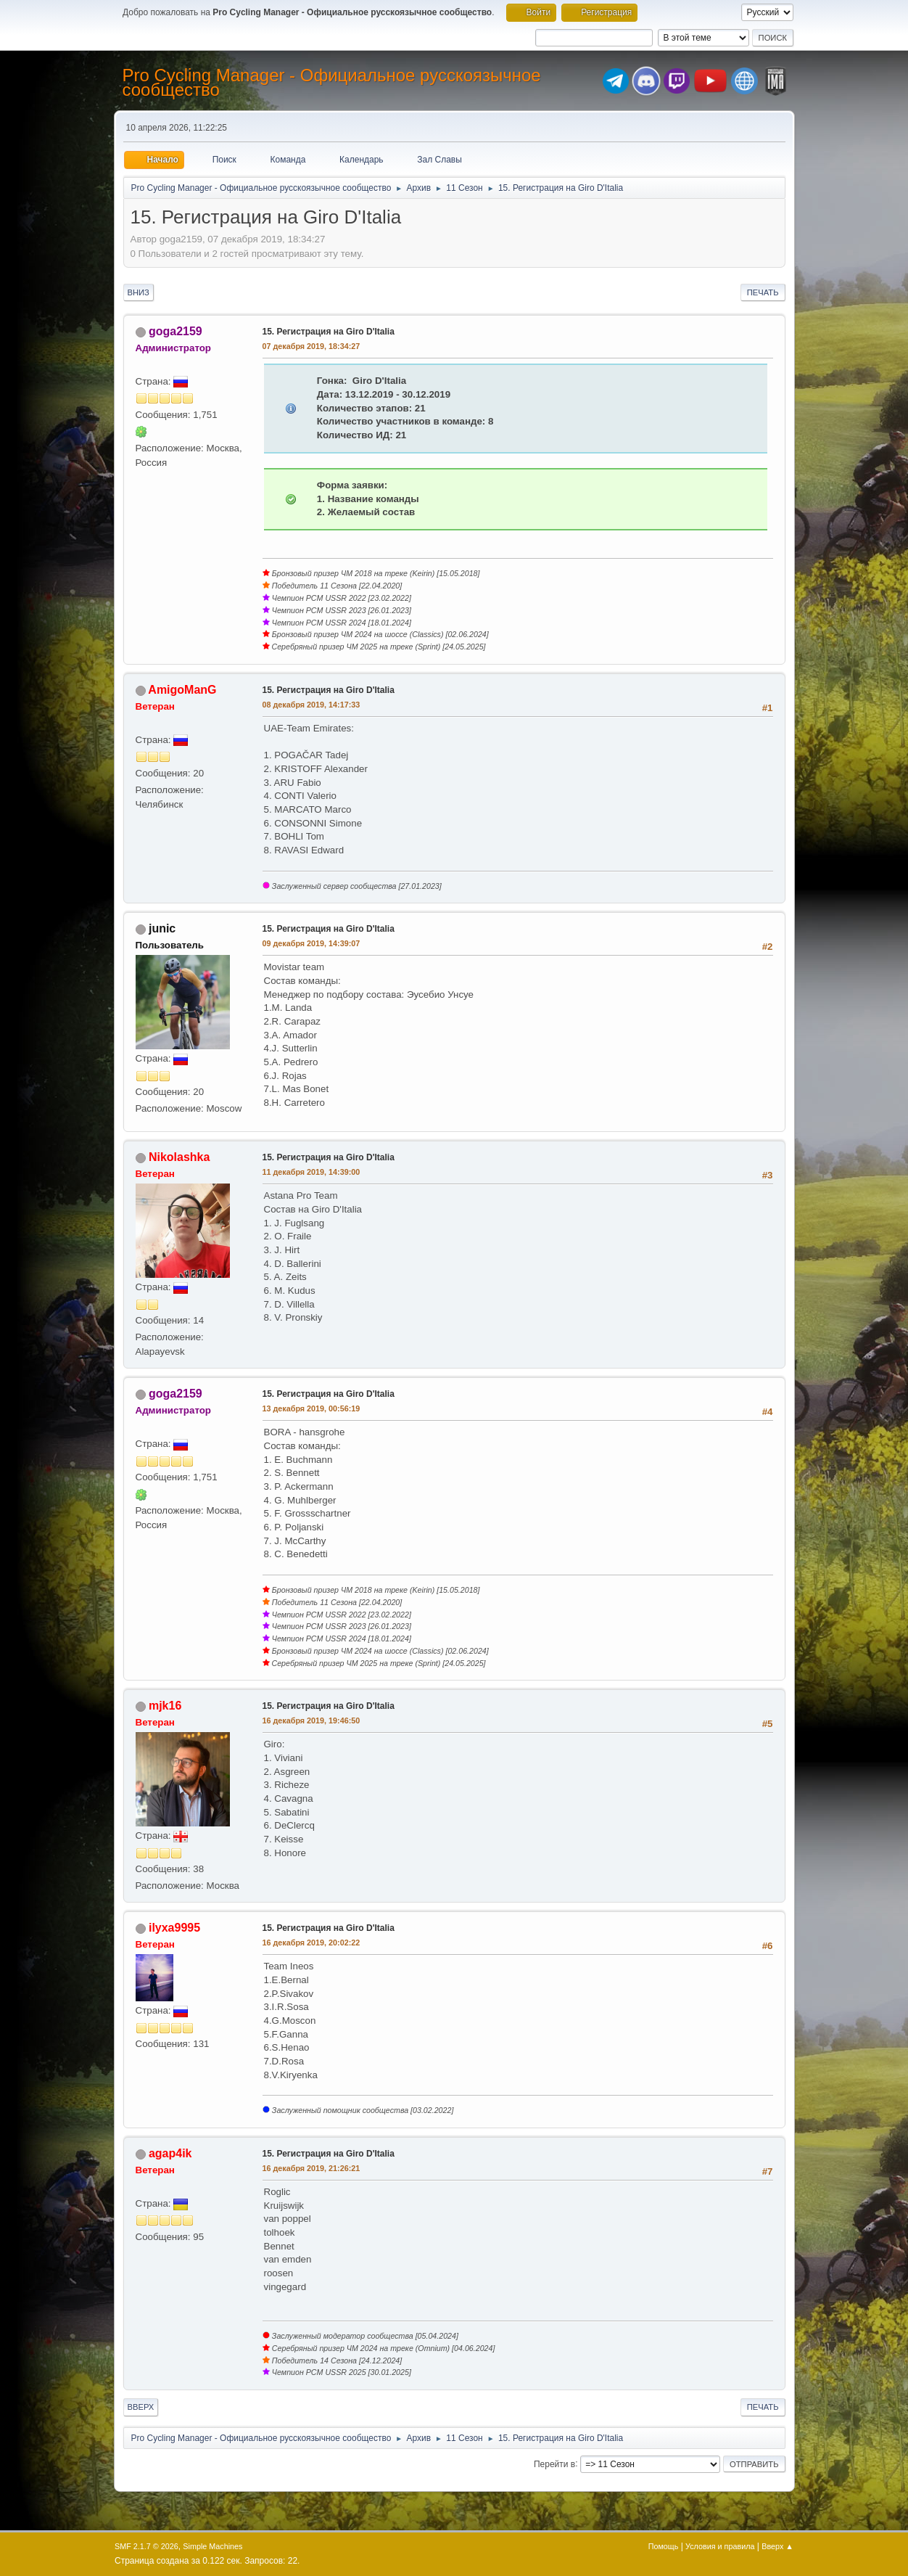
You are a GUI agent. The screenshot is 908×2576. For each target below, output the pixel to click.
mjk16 (165, 1705)
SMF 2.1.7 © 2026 (146, 2546)
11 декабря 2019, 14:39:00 (311, 1172)
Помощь (663, 2546)
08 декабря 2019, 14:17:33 (311, 704)
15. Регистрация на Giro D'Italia (329, 332)
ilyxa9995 (174, 1927)
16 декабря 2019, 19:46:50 (311, 1720)
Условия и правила (719, 2546)
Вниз (138, 292)
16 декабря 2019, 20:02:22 (311, 1942)
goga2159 (175, 331)
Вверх (141, 2407)
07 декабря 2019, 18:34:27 (311, 346)
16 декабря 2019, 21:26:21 (311, 2168)
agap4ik (170, 2153)
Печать (763, 292)
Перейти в (554, 2463)
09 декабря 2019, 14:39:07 (311, 943)
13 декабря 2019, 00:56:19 (311, 1408)
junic (162, 928)
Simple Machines (212, 2546)
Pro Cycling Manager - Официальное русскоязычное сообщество (332, 82)
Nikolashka (179, 1157)
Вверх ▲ (777, 2546)
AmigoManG (182, 690)
